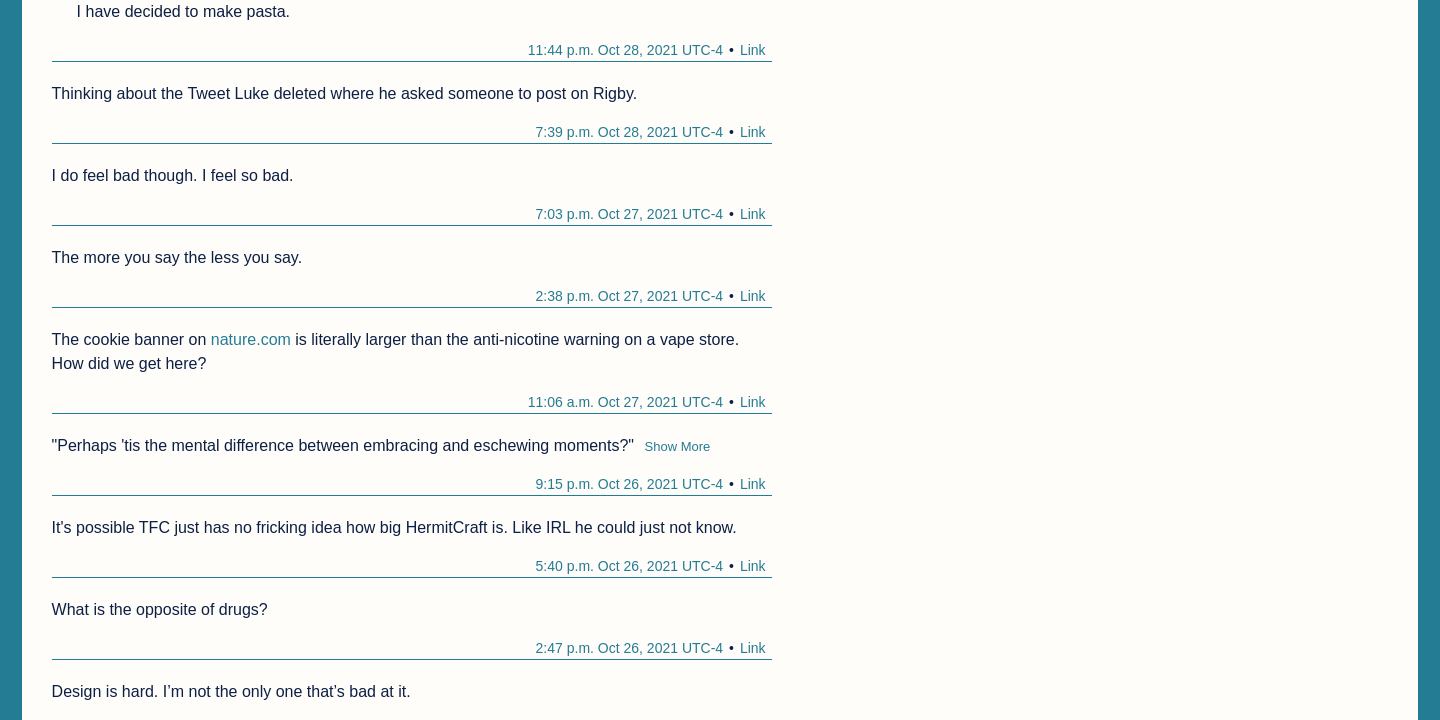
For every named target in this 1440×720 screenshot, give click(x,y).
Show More (678, 446)
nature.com (251, 339)
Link (753, 50)
